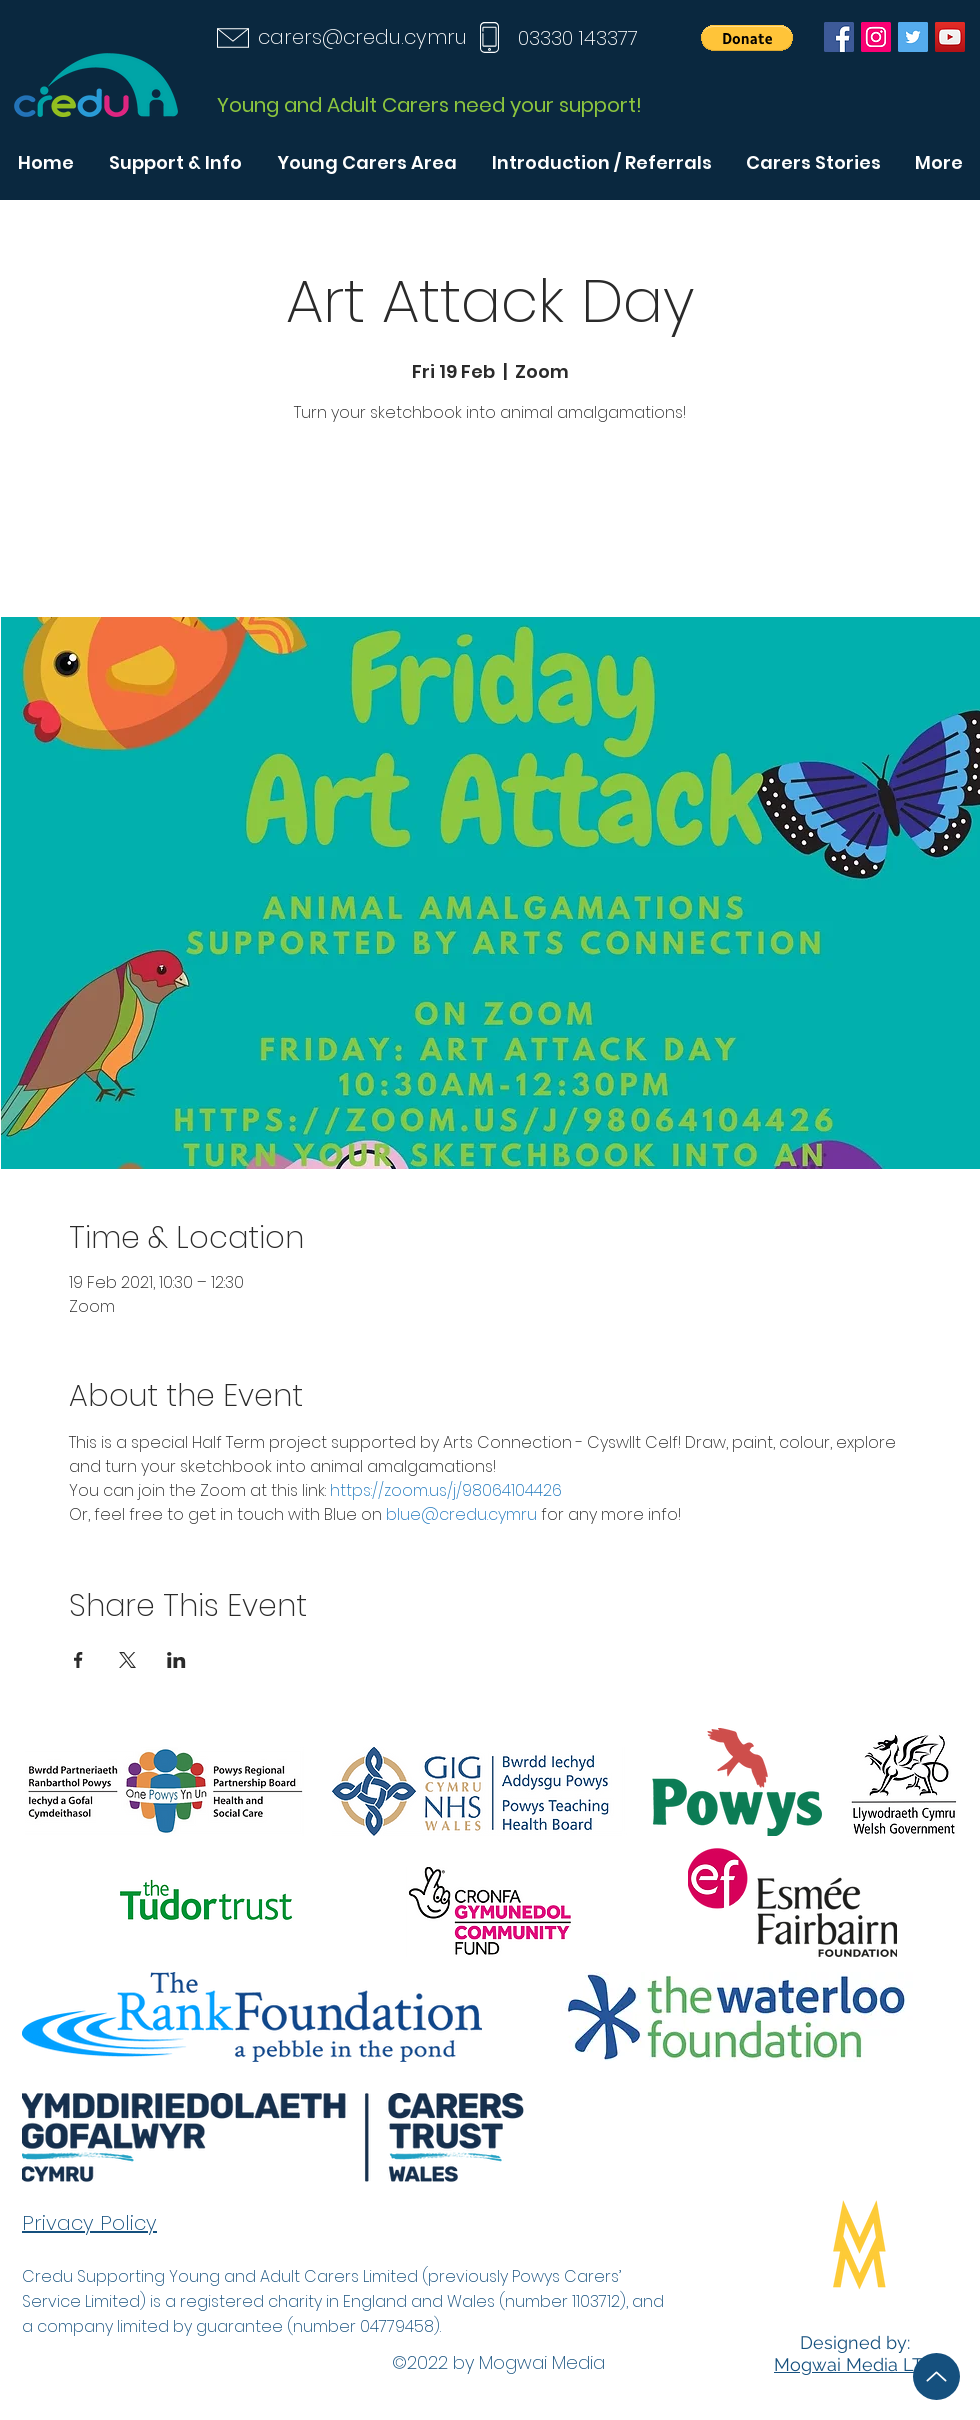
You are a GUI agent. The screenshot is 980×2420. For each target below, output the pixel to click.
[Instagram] (876, 37)
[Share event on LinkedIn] (176, 1660)
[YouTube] (950, 37)
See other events (490, 523)
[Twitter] (913, 37)
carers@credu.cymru (362, 37)
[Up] (936, 2376)
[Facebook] (839, 37)
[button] (747, 38)
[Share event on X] (127, 1660)
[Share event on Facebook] (78, 1660)
